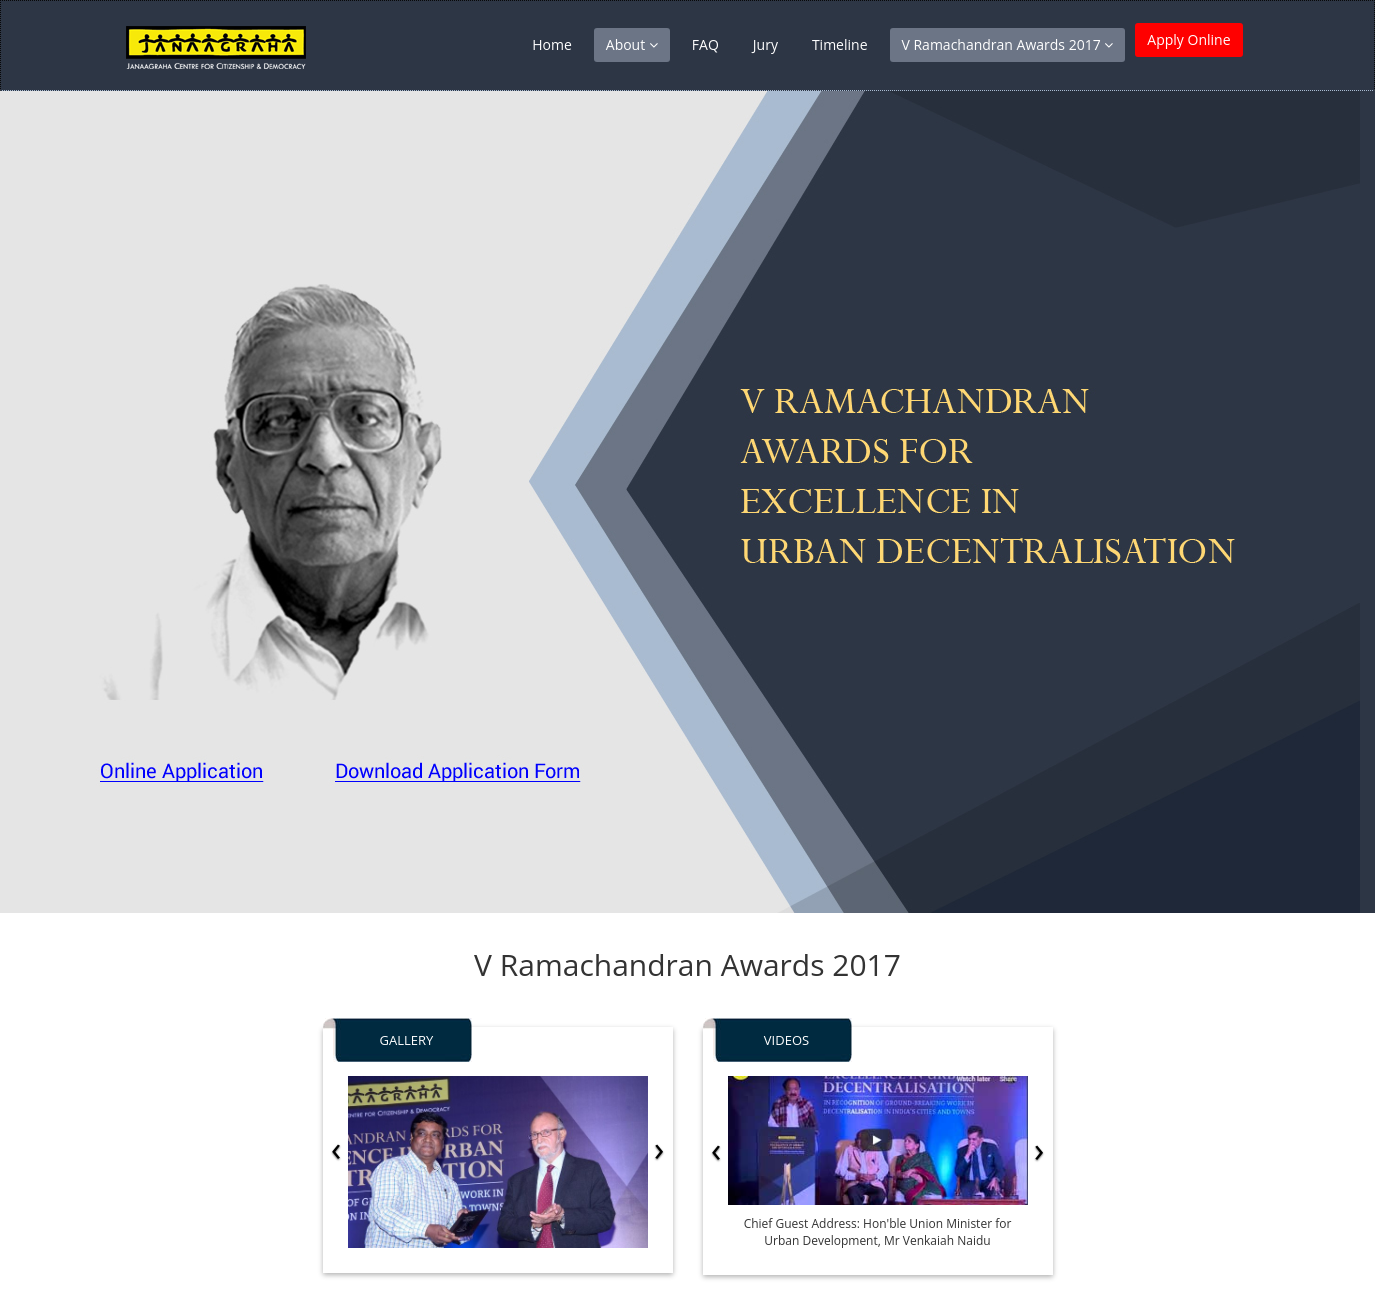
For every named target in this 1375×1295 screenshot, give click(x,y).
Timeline (840, 44)
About (632, 44)
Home (552, 44)
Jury (765, 44)
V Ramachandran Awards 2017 (1008, 44)
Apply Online (1188, 45)
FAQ (705, 44)
